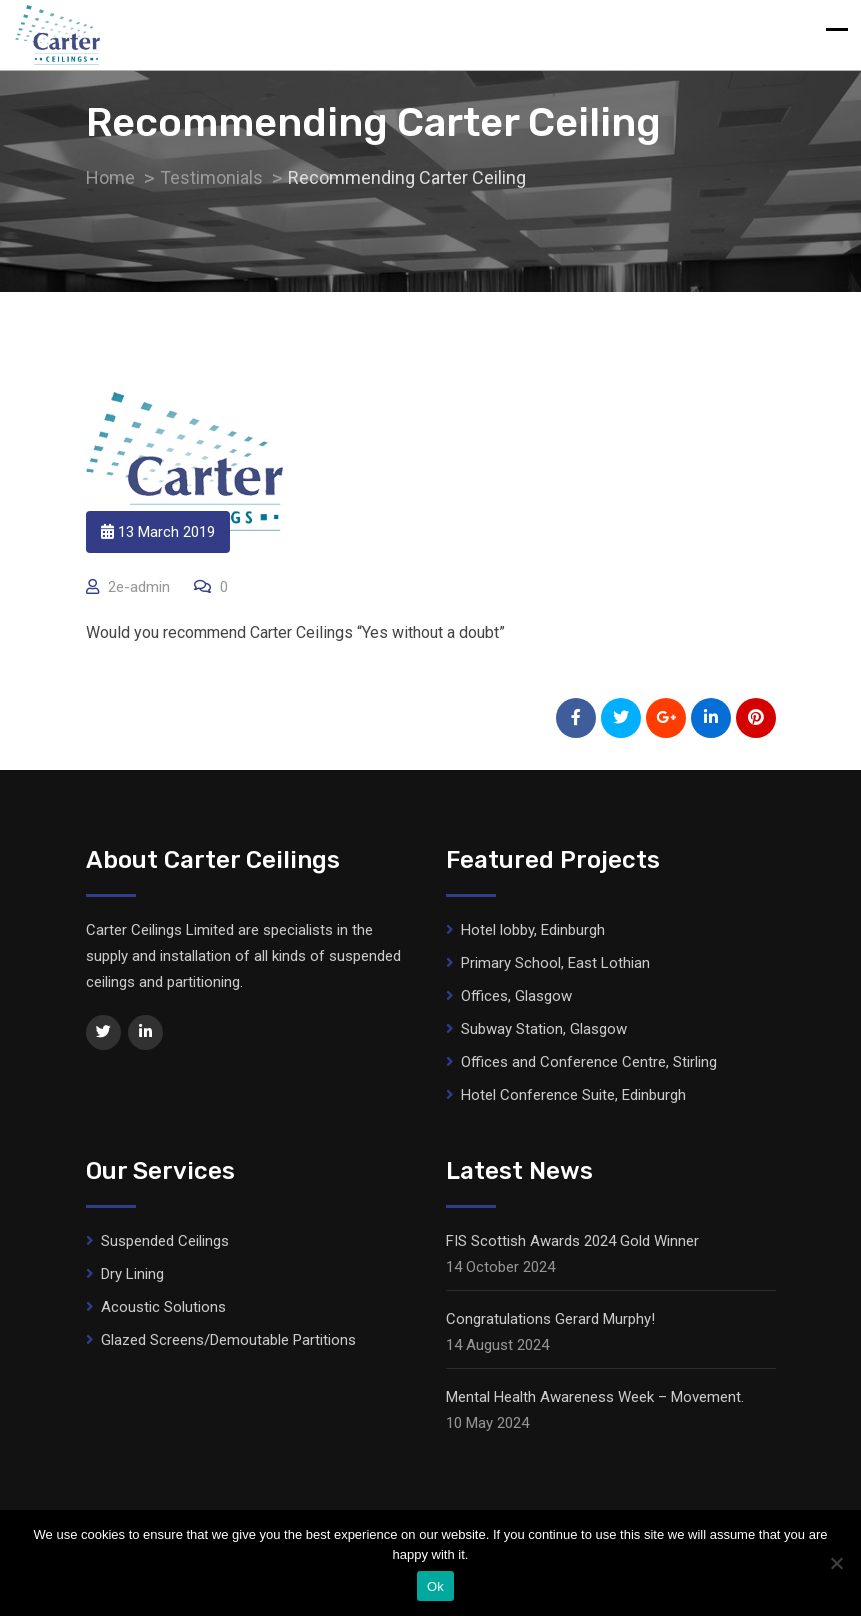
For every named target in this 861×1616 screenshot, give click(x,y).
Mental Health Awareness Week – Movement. (595, 1397)
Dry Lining (132, 1274)
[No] (836, 1563)
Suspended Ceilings (165, 1241)
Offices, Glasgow (516, 996)
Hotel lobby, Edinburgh (533, 930)
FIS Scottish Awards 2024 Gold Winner (572, 1241)
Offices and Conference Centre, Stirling (589, 1062)
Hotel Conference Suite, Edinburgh (573, 1095)
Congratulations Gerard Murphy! (550, 1319)
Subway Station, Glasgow (544, 1029)
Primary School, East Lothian (555, 963)
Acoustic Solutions (163, 1307)
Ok (435, 1586)
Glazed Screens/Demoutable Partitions (228, 1340)
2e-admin (139, 587)
